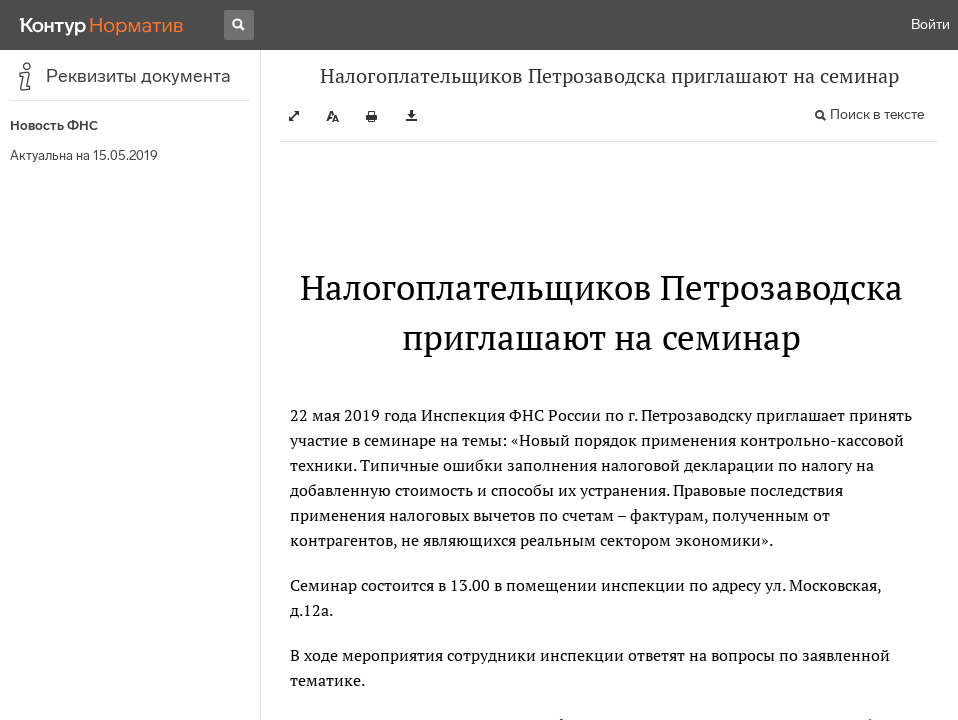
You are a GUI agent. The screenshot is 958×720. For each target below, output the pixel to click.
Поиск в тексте (877, 114)
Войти (930, 24)
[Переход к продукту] (102, 25)
